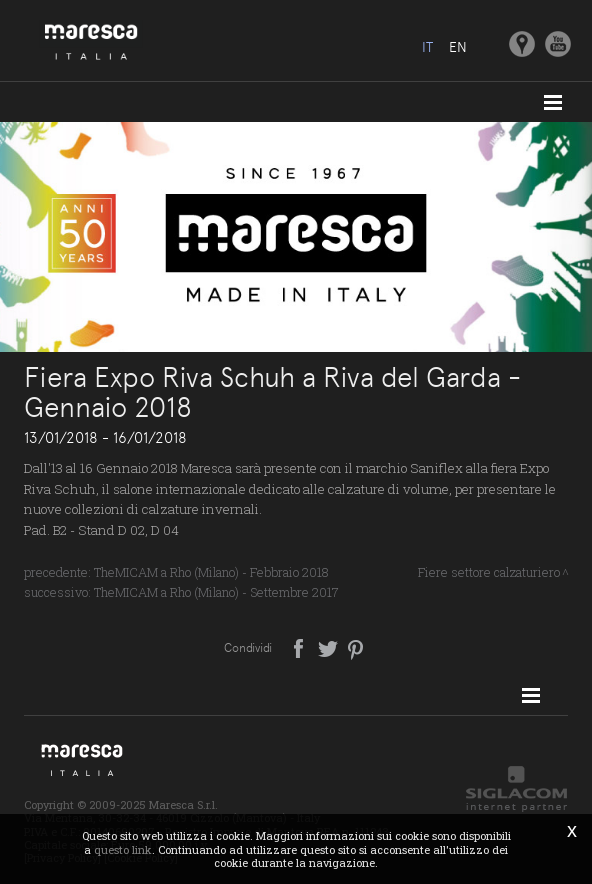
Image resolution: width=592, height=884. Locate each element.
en (458, 47)
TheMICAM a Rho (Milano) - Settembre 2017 (216, 592)
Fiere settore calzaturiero (489, 572)
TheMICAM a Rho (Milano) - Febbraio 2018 (211, 572)
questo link (123, 849)
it (427, 47)
